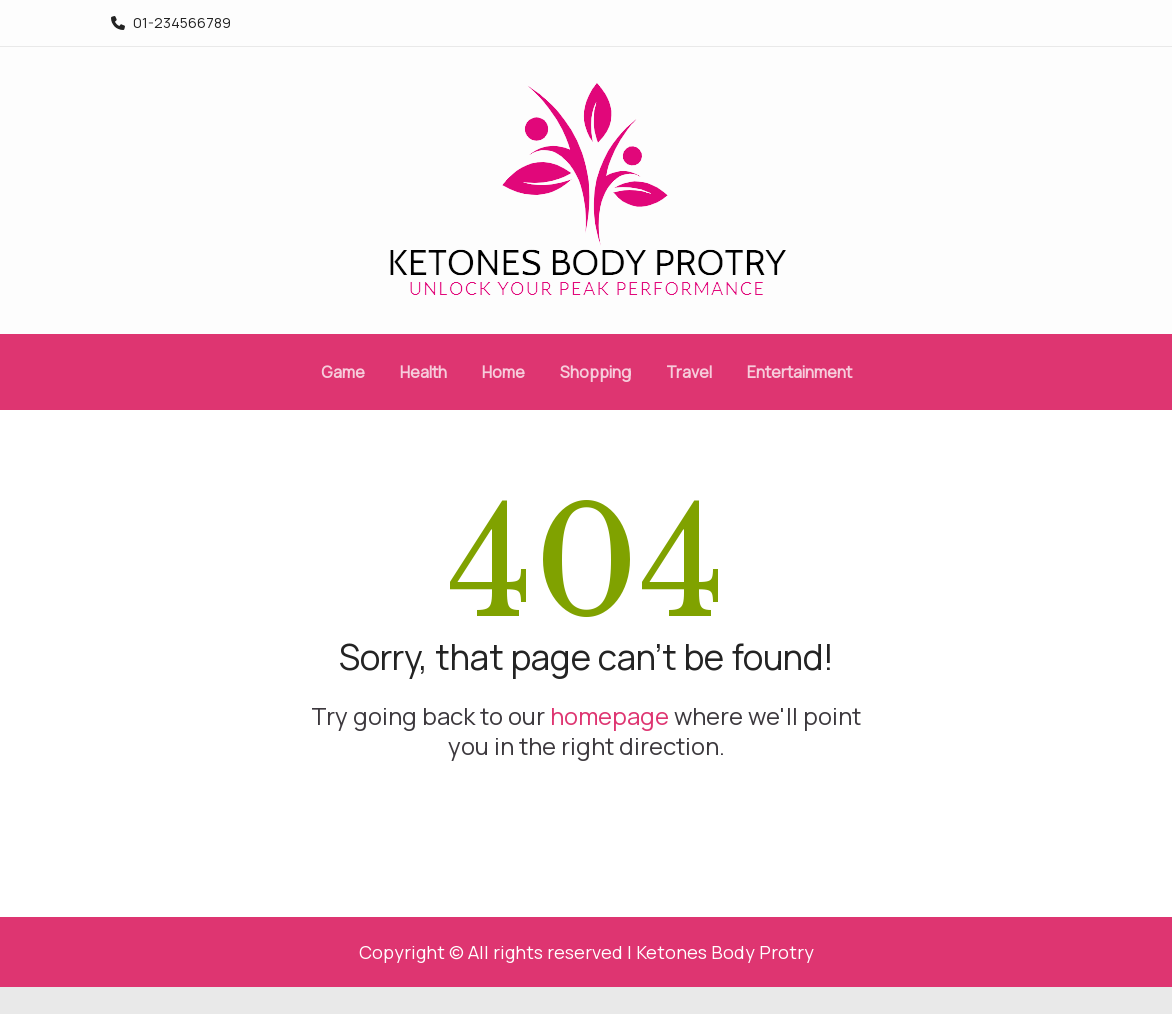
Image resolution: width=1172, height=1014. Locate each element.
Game (343, 372)
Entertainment (799, 372)
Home (503, 372)
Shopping (595, 372)
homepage (609, 715)
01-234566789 (171, 23)
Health (423, 372)
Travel (689, 372)
